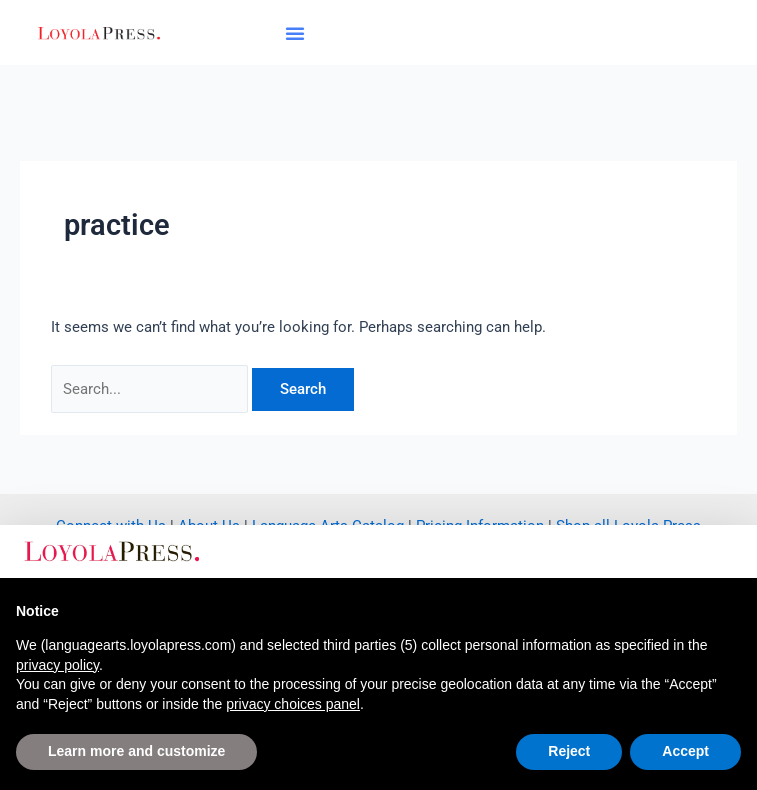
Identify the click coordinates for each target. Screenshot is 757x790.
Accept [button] (685, 751)
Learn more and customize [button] (136, 751)
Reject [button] (569, 751)
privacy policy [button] (57, 665)
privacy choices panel (293, 704)
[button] (295, 33)
